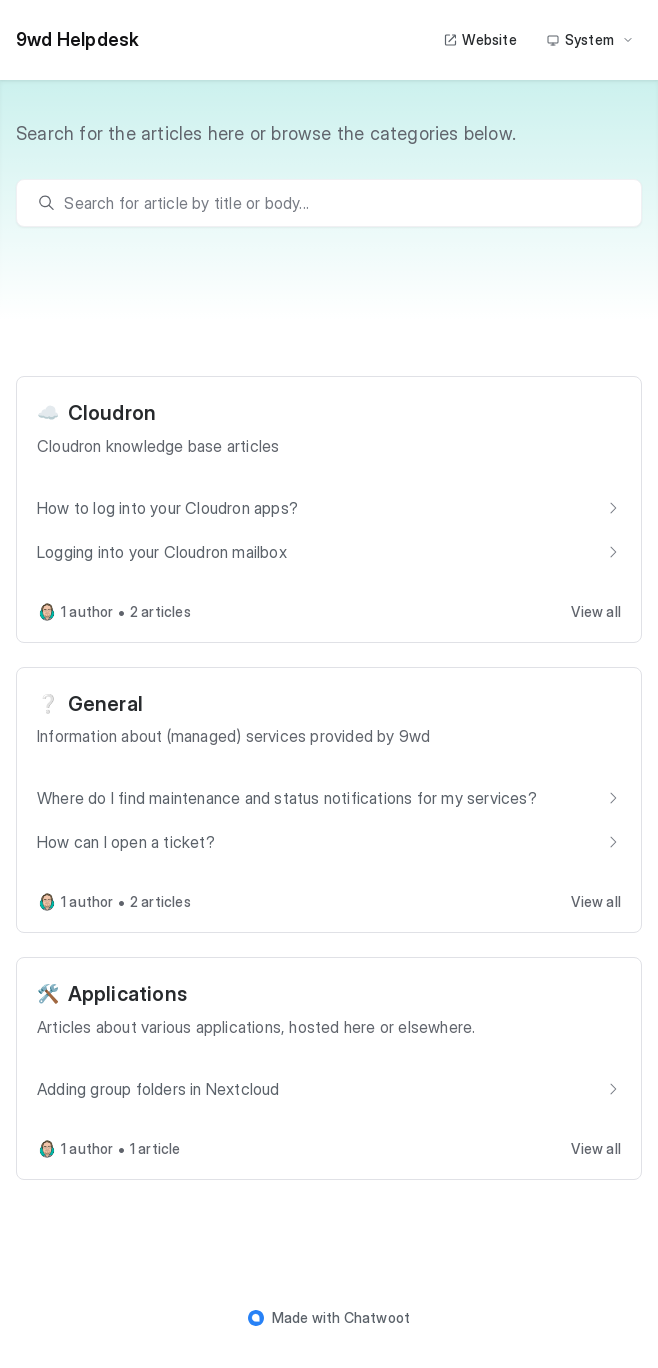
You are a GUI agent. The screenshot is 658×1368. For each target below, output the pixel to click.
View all (596, 611)
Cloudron (112, 413)
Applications (127, 994)
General (105, 704)
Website (479, 39)
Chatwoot (377, 1317)
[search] (338, 203)
